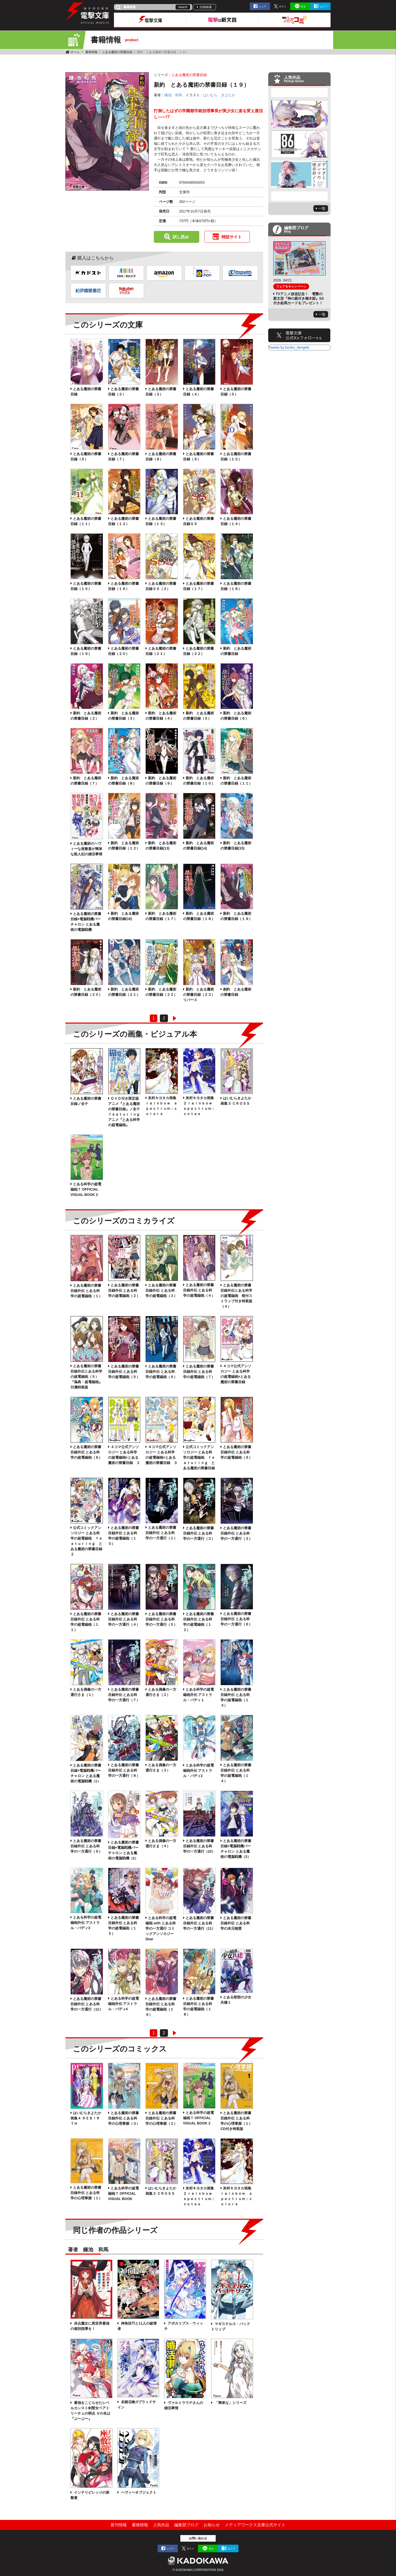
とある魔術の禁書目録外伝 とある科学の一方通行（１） (161, 1532)
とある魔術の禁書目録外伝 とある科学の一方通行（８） (124, 1770)
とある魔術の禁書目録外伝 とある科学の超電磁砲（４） (199, 1290)
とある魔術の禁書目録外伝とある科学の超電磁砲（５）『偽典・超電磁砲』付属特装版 (86, 1376)
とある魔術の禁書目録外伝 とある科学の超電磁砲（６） (161, 1371)
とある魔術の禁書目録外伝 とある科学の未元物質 (235, 1923)
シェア (262, 6)
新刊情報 (119, 2525)
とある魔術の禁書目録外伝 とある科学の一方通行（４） (124, 1619)
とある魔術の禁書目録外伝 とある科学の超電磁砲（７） (199, 1371)
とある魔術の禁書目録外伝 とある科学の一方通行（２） (199, 1533)
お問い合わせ (198, 2538)
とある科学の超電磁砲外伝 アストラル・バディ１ (198, 1694)
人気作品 (161, 2525)
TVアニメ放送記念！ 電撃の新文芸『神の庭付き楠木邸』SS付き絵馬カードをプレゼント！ (298, 298)
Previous (299, 92)
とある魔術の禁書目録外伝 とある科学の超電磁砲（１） (86, 1290)
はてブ (323, 6)
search (182, 7)
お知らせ (212, 2525)
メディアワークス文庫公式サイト (255, 2525)
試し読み (181, 237)
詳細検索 (206, 7)
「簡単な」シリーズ (230, 2403)
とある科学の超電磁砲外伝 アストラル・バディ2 (198, 1770)
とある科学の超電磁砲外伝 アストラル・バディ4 (123, 2003)
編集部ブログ (186, 2525)
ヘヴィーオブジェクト (138, 2492)
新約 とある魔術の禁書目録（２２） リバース (200, 994)
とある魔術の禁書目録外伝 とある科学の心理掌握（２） (161, 2118)
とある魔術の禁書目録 (117, 52)
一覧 (322, 208)
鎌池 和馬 (173, 95)
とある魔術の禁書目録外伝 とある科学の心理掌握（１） (86, 2192)
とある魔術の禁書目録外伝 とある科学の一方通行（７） (124, 1694)
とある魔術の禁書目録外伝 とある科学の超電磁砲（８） (86, 1452)
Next (299, 196)
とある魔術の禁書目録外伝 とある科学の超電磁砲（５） (124, 1371)
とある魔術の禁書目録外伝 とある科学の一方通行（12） (86, 2004)
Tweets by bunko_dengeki (288, 347)
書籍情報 (91, 52)
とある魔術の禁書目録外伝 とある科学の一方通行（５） (161, 1619)
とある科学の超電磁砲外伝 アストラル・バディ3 (85, 1922)
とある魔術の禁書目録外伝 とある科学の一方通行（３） (236, 1533)
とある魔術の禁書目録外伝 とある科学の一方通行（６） (236, 1619)
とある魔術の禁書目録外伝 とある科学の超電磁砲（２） (124, 1290)
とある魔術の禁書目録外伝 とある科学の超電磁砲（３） (161, 1290)
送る (303, 6)
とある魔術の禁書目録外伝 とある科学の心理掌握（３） (124, 2118)
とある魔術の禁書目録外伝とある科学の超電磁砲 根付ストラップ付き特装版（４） (236, 1295)
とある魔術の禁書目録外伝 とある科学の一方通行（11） (199, 1923)
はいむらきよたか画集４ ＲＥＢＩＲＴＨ (85, 2118)
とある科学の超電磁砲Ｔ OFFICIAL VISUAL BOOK (123, 2193)
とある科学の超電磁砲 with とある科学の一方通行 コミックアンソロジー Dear (160, 1928)
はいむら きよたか (219, 95)
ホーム (75, 52)
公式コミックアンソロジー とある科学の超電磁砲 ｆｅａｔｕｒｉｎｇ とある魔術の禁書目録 (199, 1457)
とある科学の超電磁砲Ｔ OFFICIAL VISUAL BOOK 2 (85, 1189)
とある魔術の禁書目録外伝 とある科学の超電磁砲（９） (236, 1452)
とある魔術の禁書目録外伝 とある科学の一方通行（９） (86, 1846)
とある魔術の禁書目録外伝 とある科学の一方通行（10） (199, 1846)
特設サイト (231, 237)
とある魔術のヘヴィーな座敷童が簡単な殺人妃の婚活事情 (86, 848)
